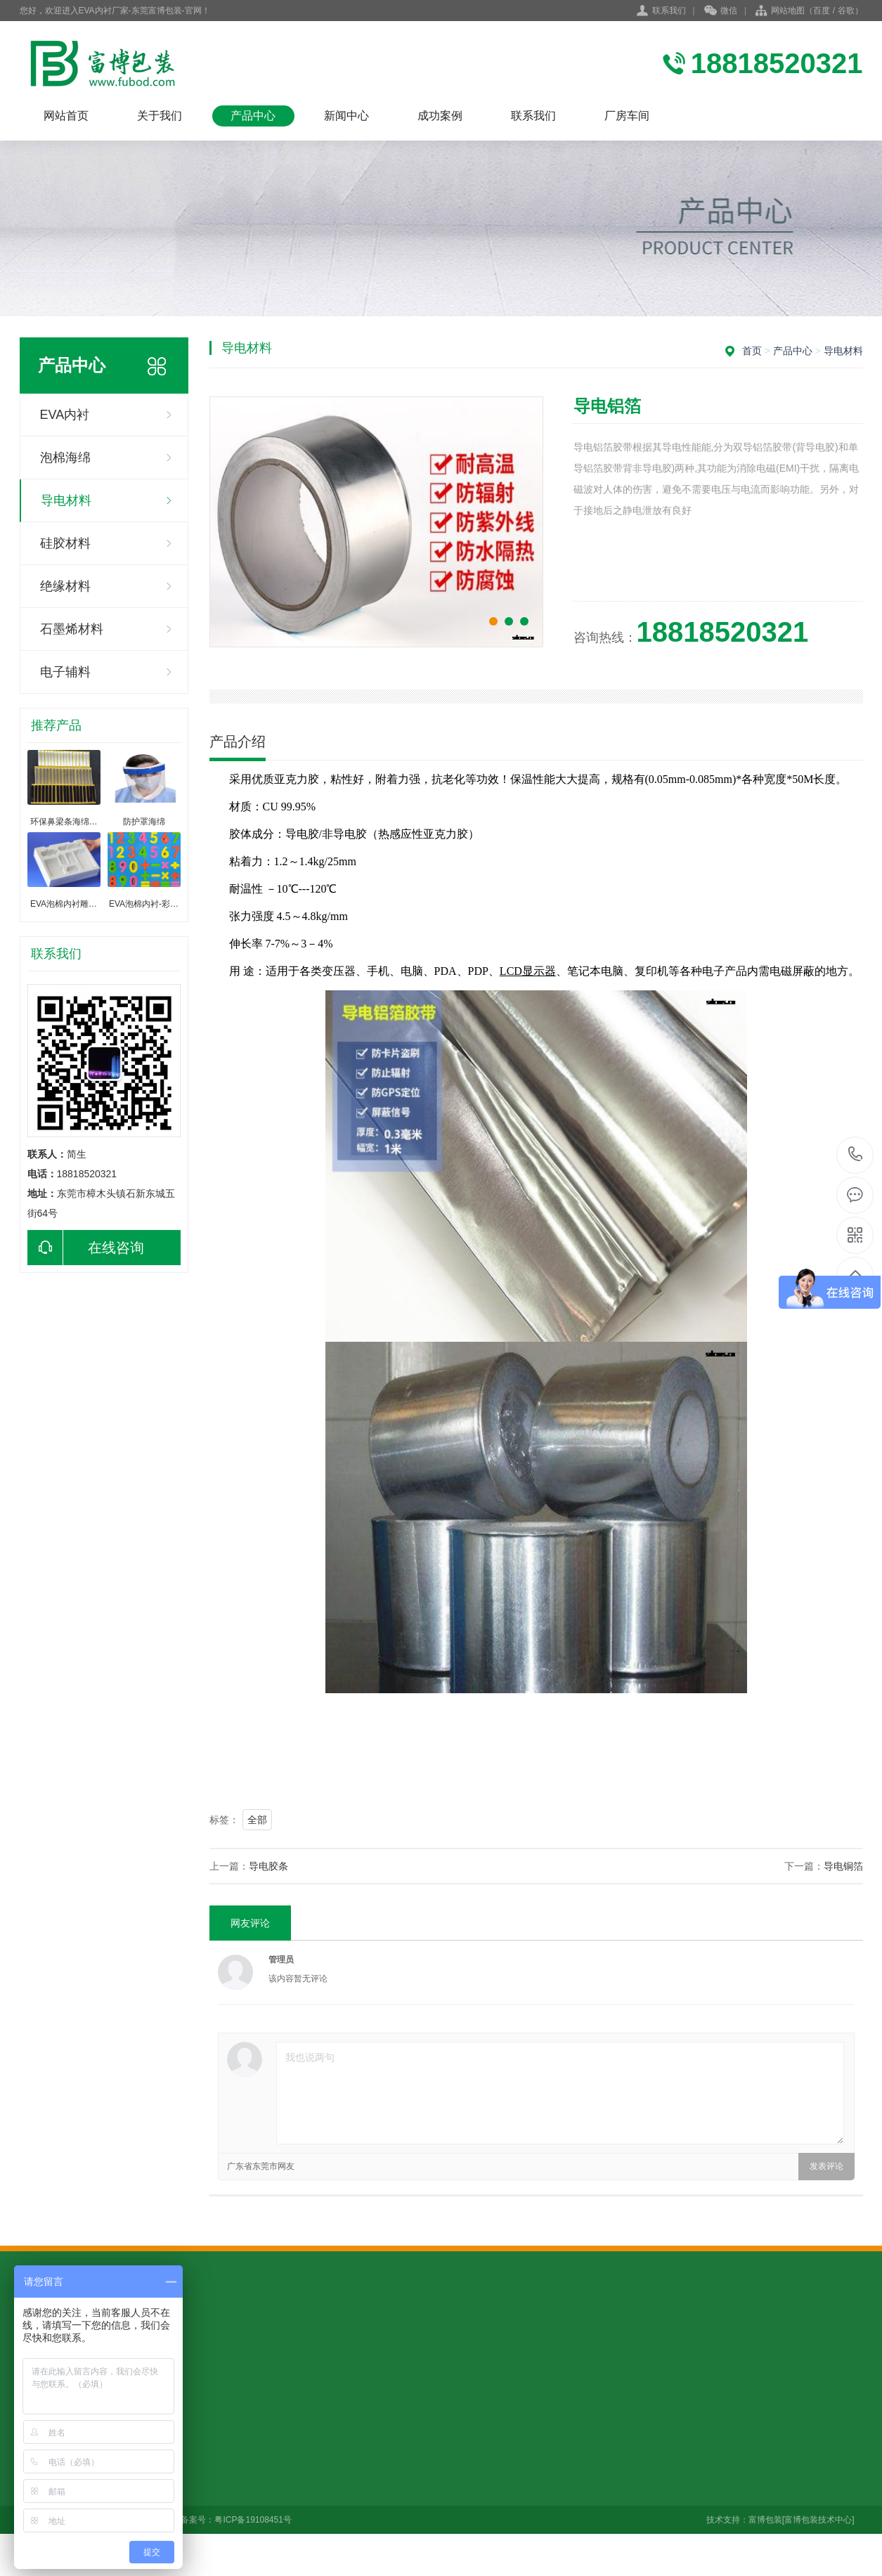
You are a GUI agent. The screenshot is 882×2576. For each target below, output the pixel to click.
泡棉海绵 (65, 458)
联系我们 (669, 10)
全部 (257, 1819)
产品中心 (253, 116)
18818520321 (855, 1154)
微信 (720, 11)
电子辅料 (65, 672)
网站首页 (66, 116)
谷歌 (846, 10)
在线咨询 (85, 1247)
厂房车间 (626, 116)
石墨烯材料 (71, 629)
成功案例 (439, 116)
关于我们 (159, 116)
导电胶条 (268, 1866)
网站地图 (788, 10)
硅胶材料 (65, 543)
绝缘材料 (65, 586)
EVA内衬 (65, 415)
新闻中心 (346, 116)
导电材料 (66, 500)
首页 (752, 350)
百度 (821, 10)
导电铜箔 (843, 1866)
